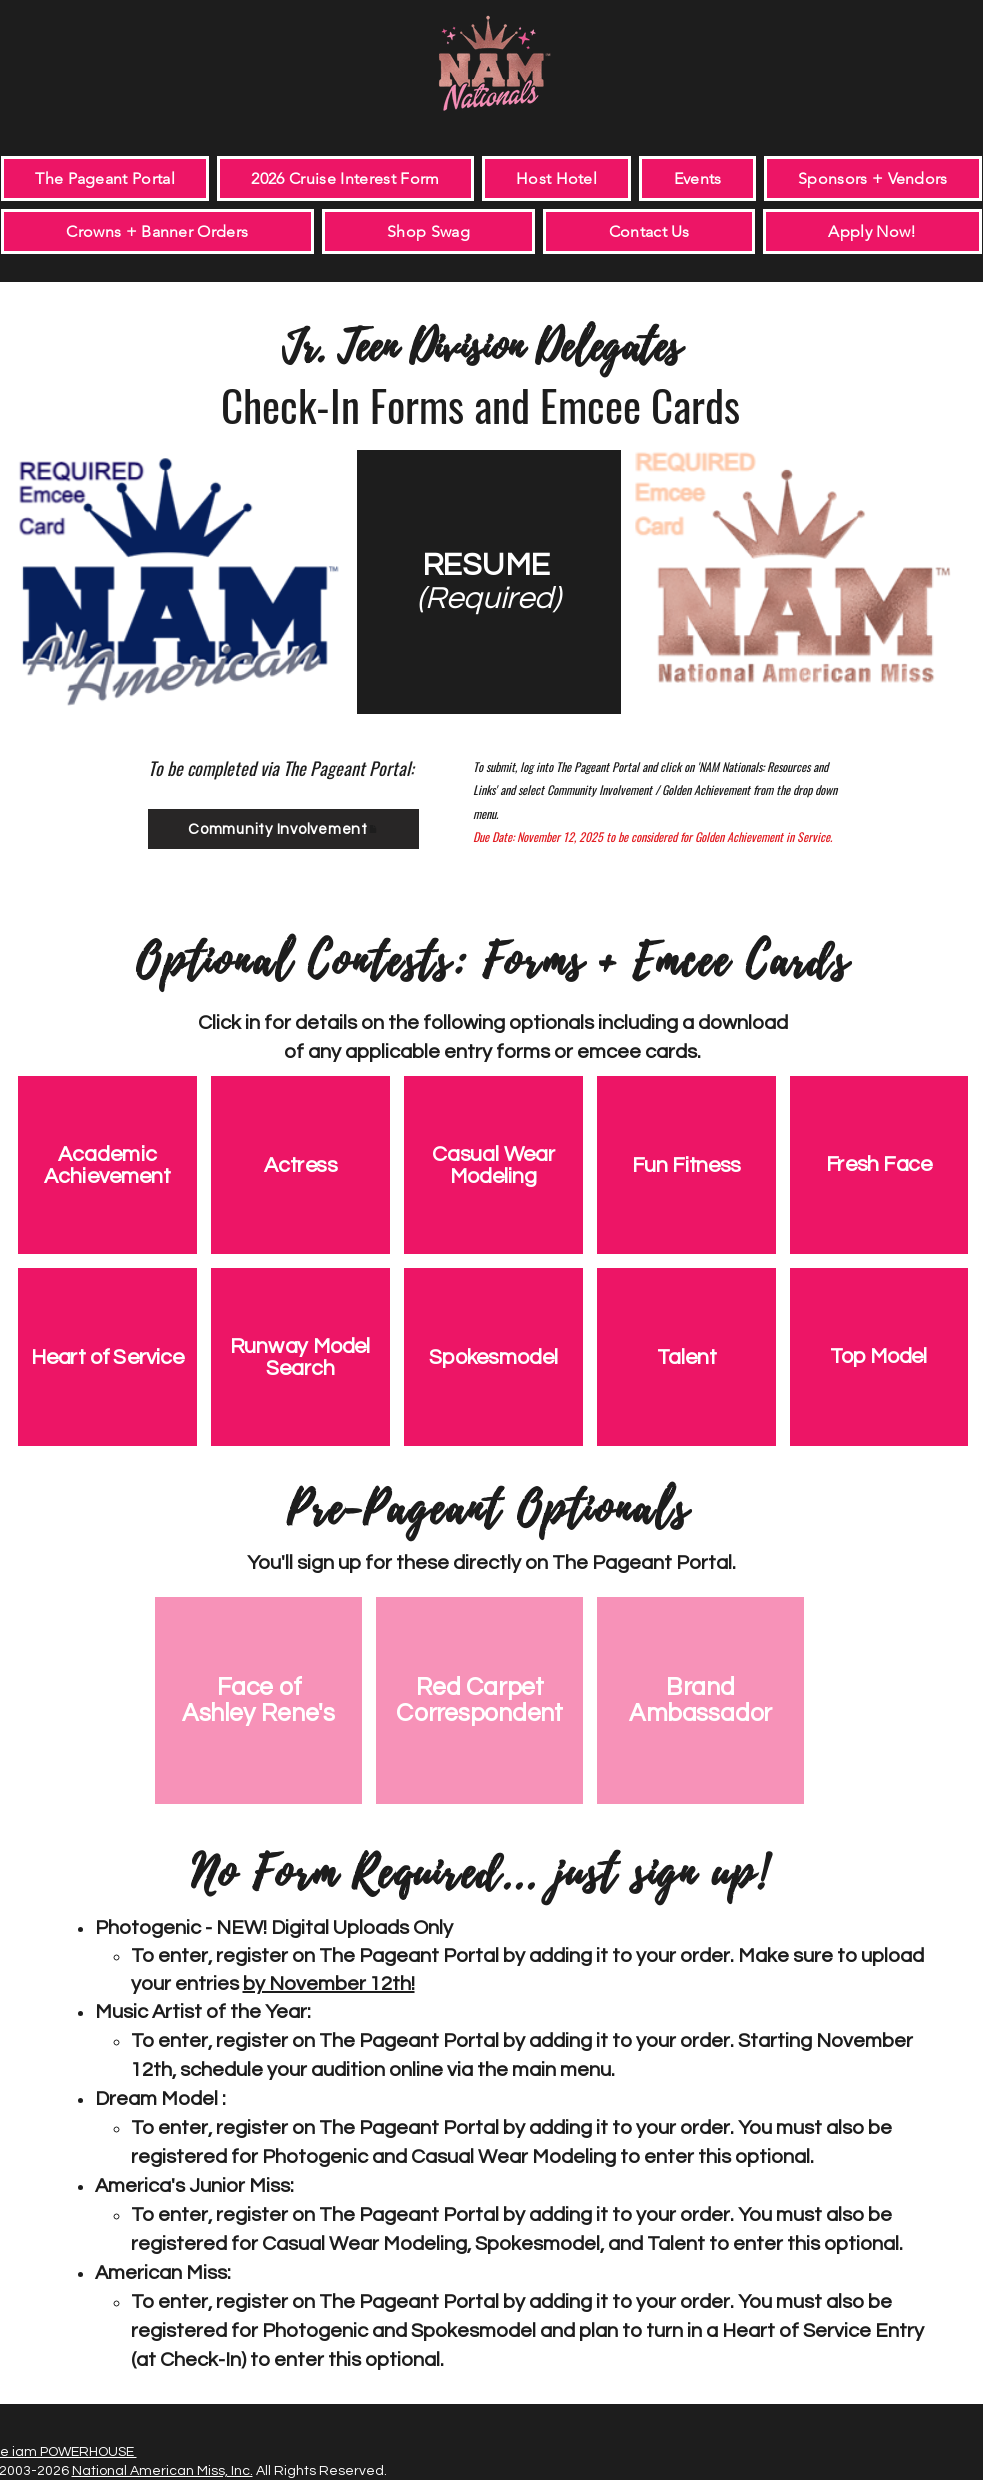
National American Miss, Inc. (162, 2471)
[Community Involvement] (283, 829)
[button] (697, 178)
